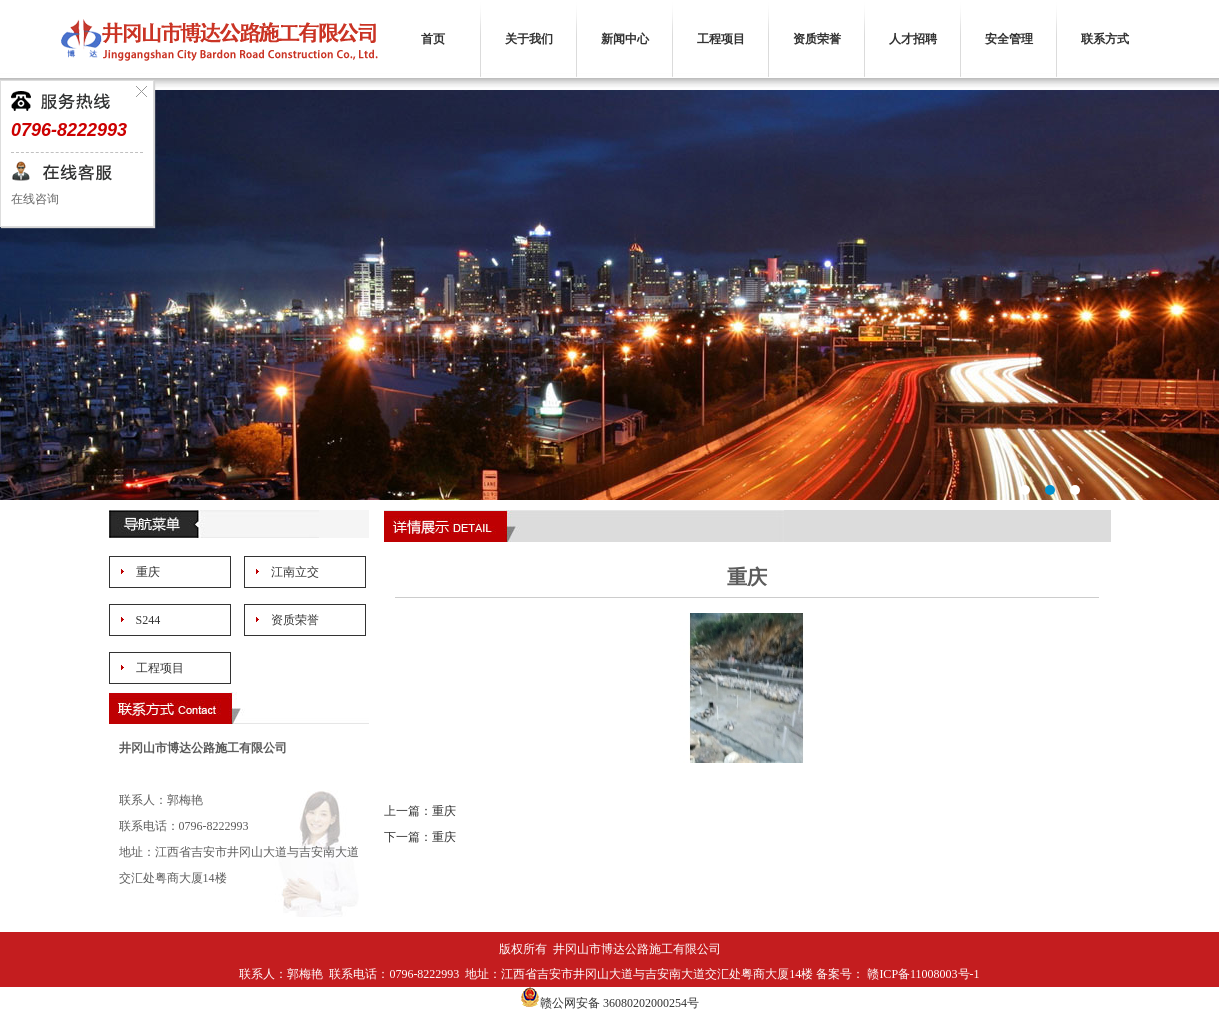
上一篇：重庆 (420, 811)
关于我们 (529, 39)
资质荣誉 (817, 39)
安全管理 (1009, 39)
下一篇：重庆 (420, 837)
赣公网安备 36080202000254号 (609, 1003)
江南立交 (295, 572)
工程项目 (721, 39)
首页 (433, 39)
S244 (148, 620)
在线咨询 (35, 199)
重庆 (148, 572)
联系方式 (1105, 39)
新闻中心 (625, 39)
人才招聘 (913, 39)
